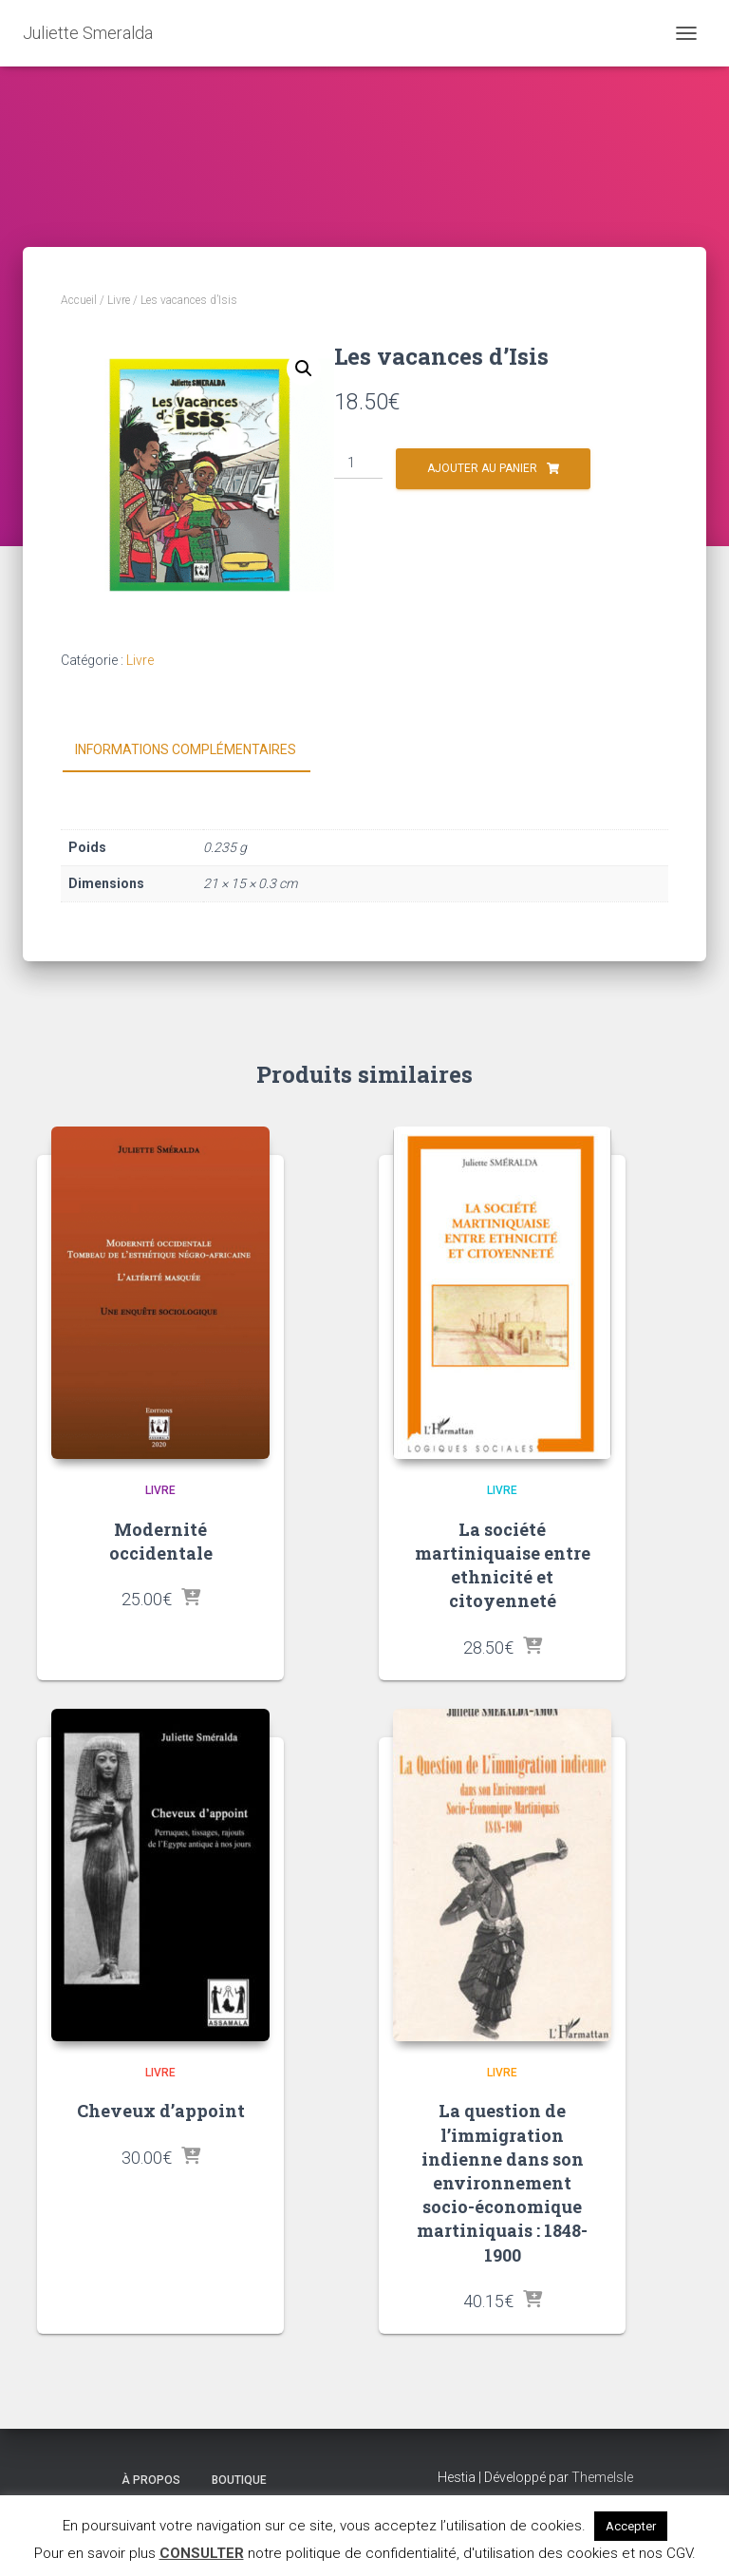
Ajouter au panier (482, 468)
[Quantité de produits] (358, 463)
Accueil (79, 300)
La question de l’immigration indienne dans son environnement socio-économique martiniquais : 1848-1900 (502, 2182)
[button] (304, 368)
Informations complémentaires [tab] (185, 749)
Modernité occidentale (161, 1541)
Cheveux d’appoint (161, 2110)
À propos (151, 2480)
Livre (118, 300)
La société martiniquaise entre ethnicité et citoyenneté (502, 1565)
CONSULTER (201, 2553)
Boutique (239, 2480)
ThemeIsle (602, 2477)
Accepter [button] (631, 2526)
